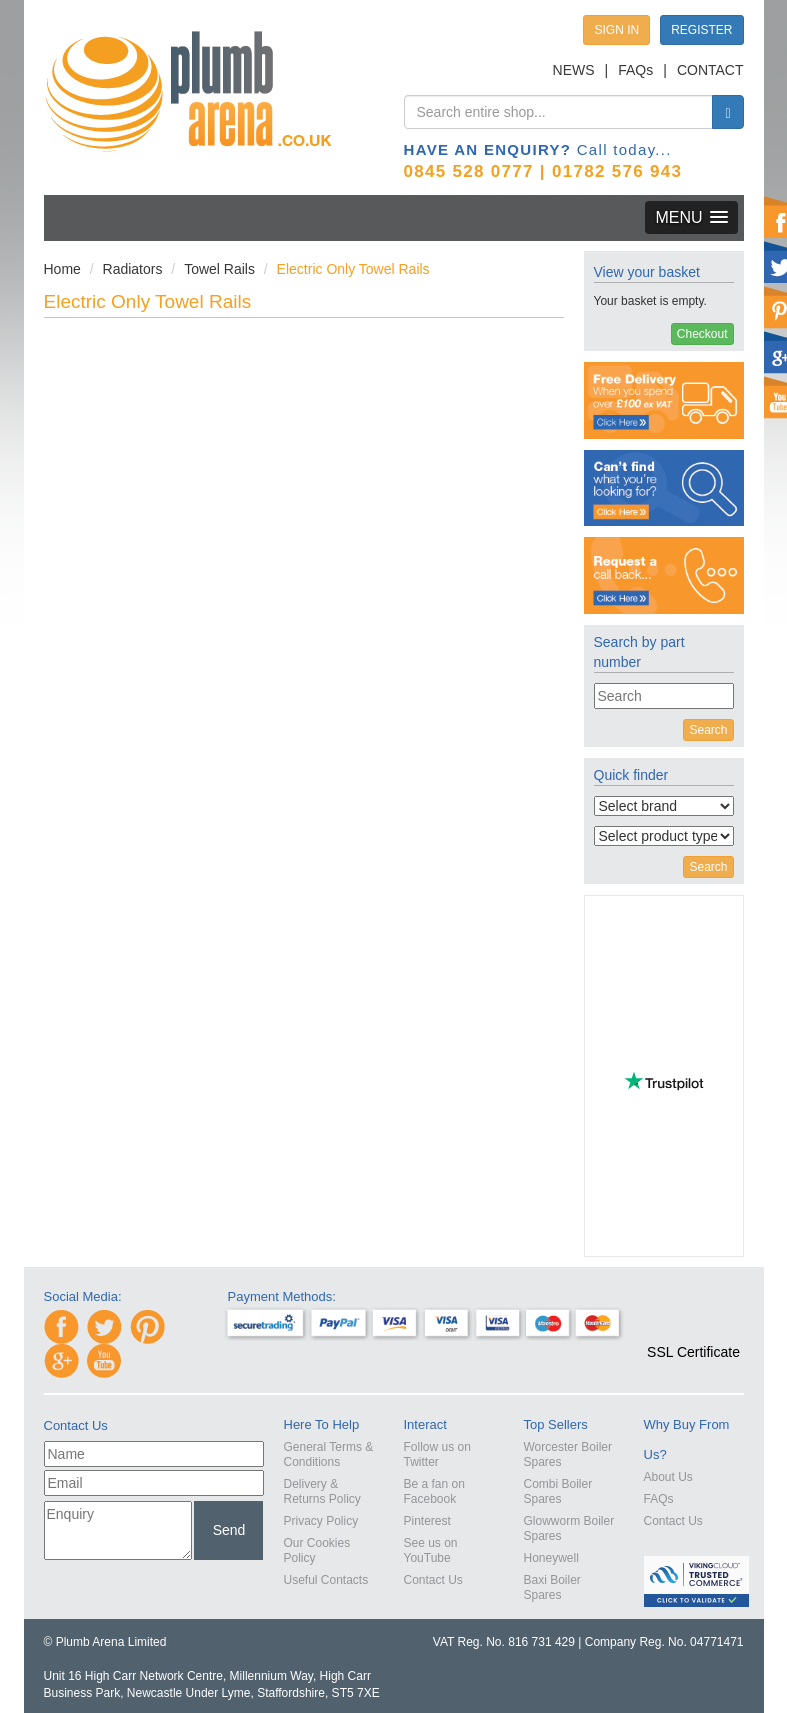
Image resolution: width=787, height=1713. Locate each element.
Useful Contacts (326, 1580)
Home (62, 269)
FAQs (635, 70)
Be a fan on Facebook (434, 1491)
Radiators (133, 269)
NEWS (574, 70)
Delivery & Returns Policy (322, 1491)
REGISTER (701, 30)
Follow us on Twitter (437, 1454)
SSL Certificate (693, 1352)
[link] (694, 1316)
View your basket (647, 272)
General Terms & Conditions (329, 1454)
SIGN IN (616, 30)
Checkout (702, 334)
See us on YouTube (431, 1550)
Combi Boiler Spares (558, 1491)
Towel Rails (219, 269)
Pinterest (427, 1521)
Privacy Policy (321, 1521)
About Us (668, 1477)
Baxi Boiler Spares (552, 1587)
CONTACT (710, 70)
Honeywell (551, 1558)
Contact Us (433, 1580)
